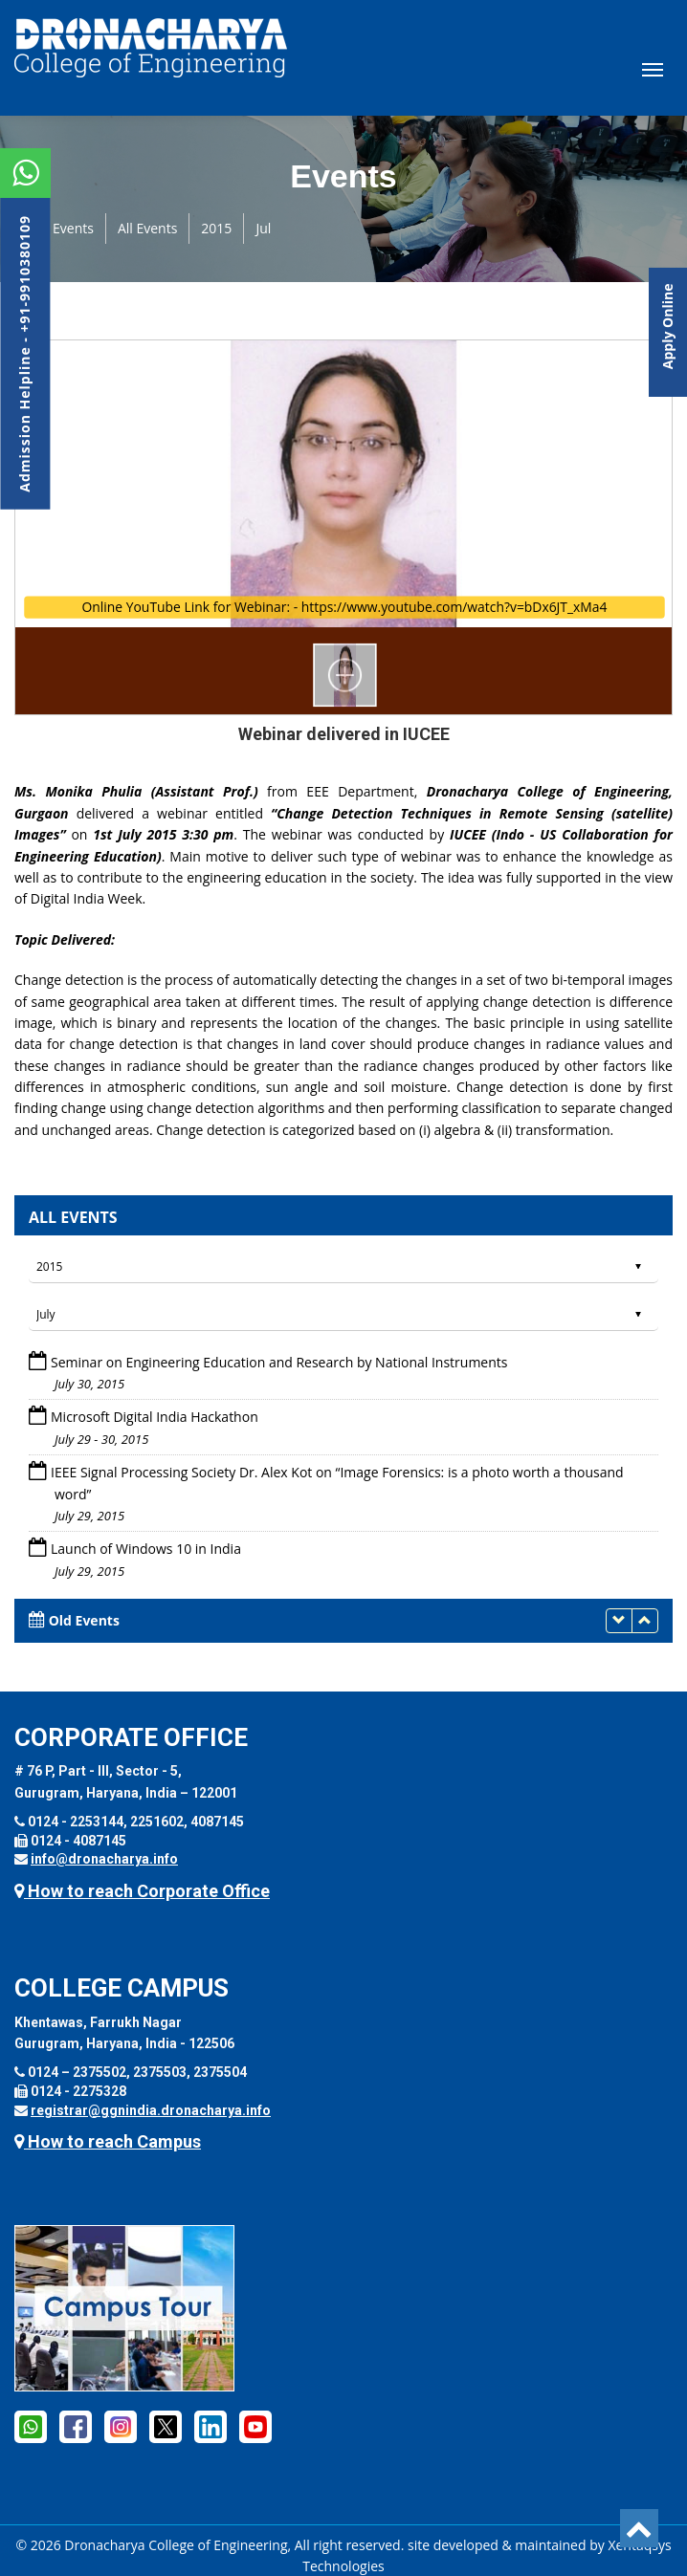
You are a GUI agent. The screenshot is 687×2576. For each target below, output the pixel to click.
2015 (216, 228)
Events (73, 228)
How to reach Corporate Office (142, 1891)
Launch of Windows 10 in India (146, 1548)
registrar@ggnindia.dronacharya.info (151, 2110)
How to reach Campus (107, 2141)
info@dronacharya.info (104, 1859)
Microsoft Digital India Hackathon (154, 1417)
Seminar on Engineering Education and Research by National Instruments (279, 1362)
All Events (147, 228)
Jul (263, 228)
